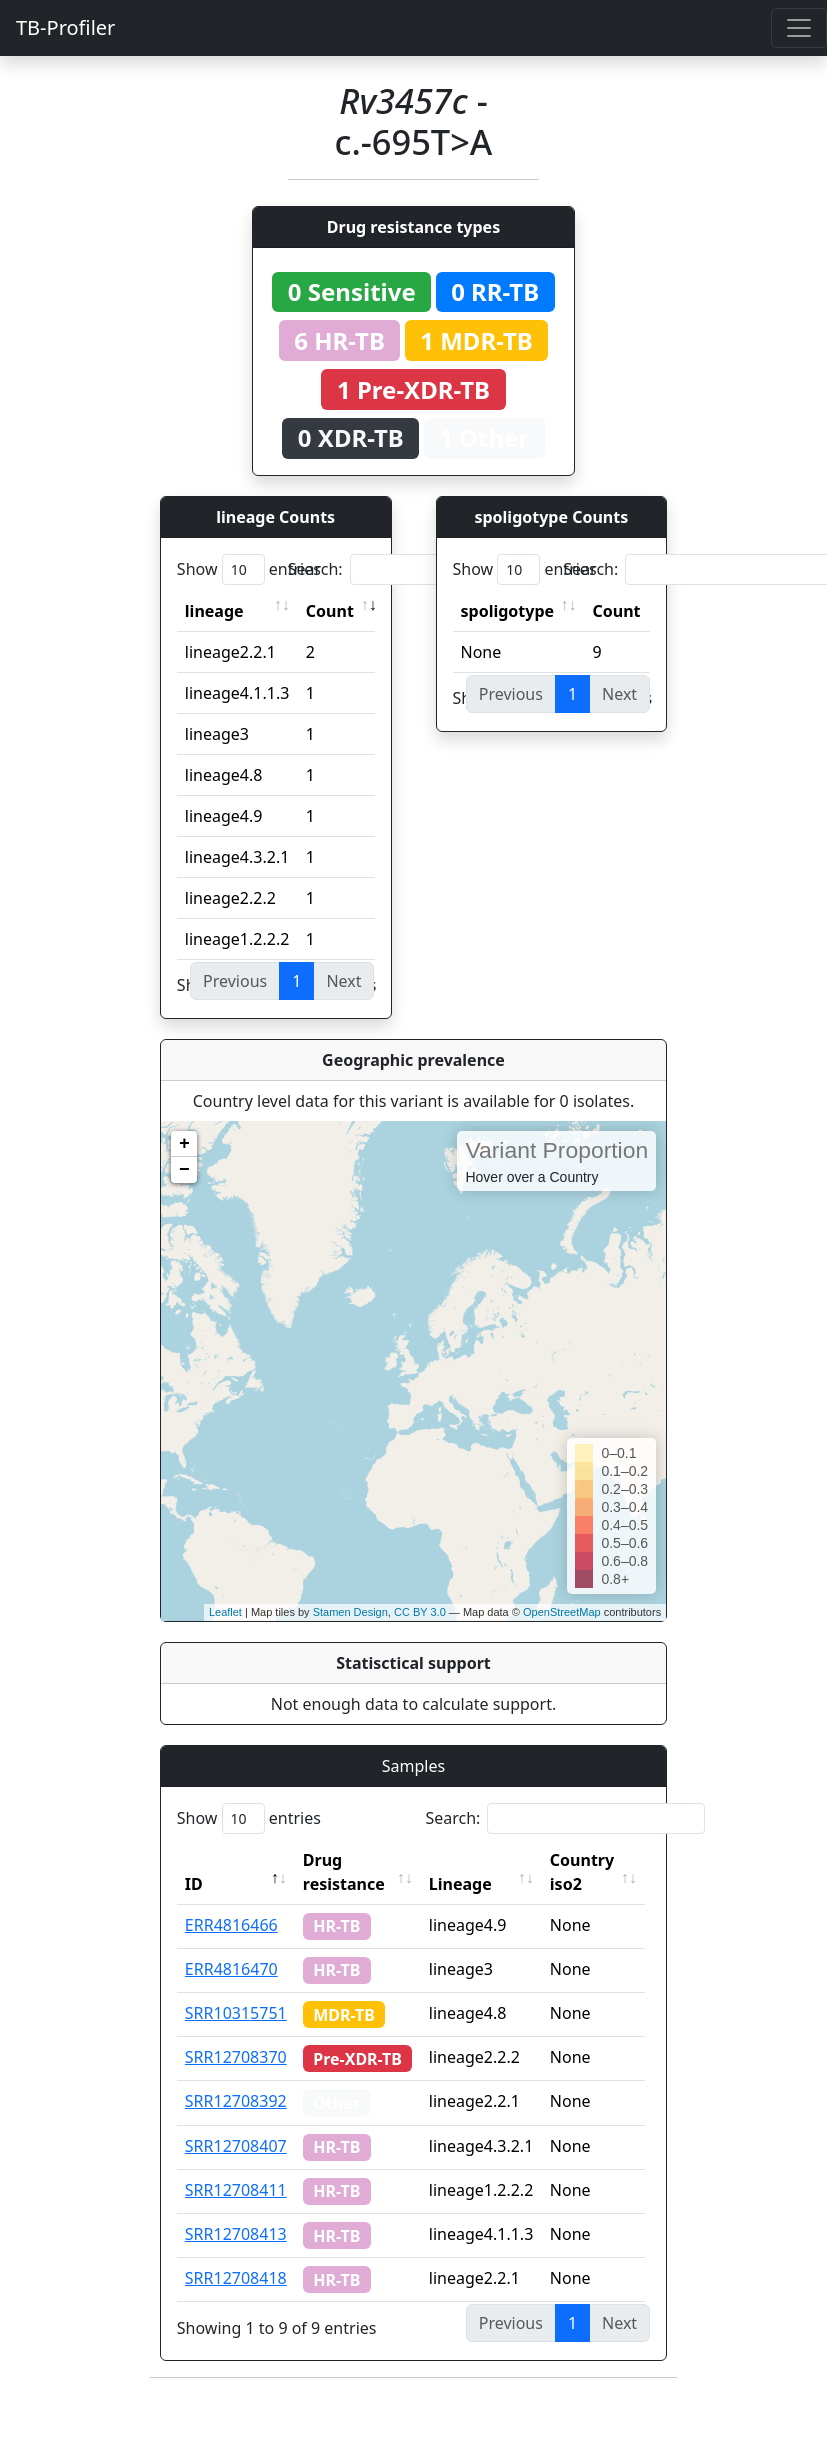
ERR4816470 (231, 1969)
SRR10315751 (236, 2013)
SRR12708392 (236, 2101)
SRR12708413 (236, 2234)
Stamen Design (350, 1612)
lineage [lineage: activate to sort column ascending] (214, 611)
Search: (428, 569)
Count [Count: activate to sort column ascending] (330, 611)
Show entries (249, 569)
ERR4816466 (231, 1925)
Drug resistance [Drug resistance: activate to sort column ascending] (344, 1872)
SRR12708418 (236, 2278)
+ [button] (184, 1144)
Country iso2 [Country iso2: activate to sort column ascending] (586, 1872)
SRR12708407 (236, 2146)
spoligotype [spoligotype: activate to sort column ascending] (508, 611)
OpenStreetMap (562, 1612)
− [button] (184, 1170)
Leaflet (225, 1612)
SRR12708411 (236, 2190)
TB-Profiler (65, 27)
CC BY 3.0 (420, 1612)
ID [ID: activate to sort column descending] (194, 1884)
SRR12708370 (236, 2057)
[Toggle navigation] (799, 28)
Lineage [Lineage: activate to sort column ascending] (464, 1884)
